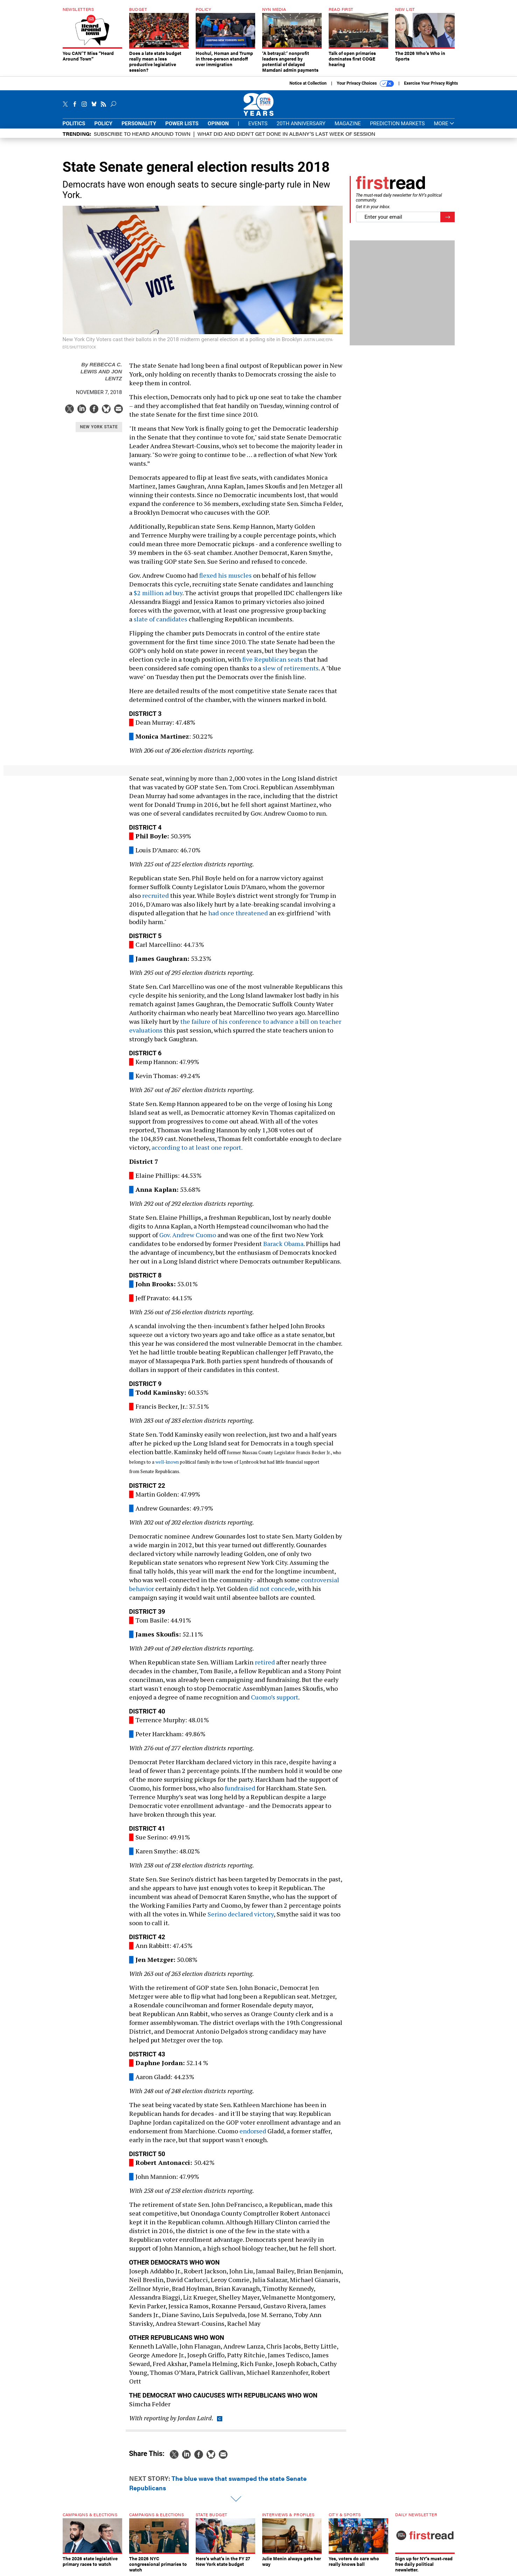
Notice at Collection (308, 83)
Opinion (218, 123)
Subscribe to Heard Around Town (142, 133)
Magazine (348, 123)
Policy (104, 123)
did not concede (272, 1588)
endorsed (252, 2131)
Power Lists (181, 123)
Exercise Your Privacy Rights (431, 83)
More (444, 123)
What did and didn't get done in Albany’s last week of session (286, 133)
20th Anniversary (301, 123)
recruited (155, 895)
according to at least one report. (197, 1147)
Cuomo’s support (274, 1697)
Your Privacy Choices (365, 83)
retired (265, 1662)
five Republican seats (272, 659)
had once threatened (238, 913)
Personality (138, 123)
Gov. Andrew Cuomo (187, 1235)
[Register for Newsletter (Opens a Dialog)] (447, 217)
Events (257, 123)
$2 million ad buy (158, 593)
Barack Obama (283, 1243)
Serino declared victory (241, 1914)
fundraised (240, 1788)
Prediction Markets (397, 123)
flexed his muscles (225, 575)
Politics (74, 123)
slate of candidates (160, 619)
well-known (167, 1462)
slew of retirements (291, 668)
